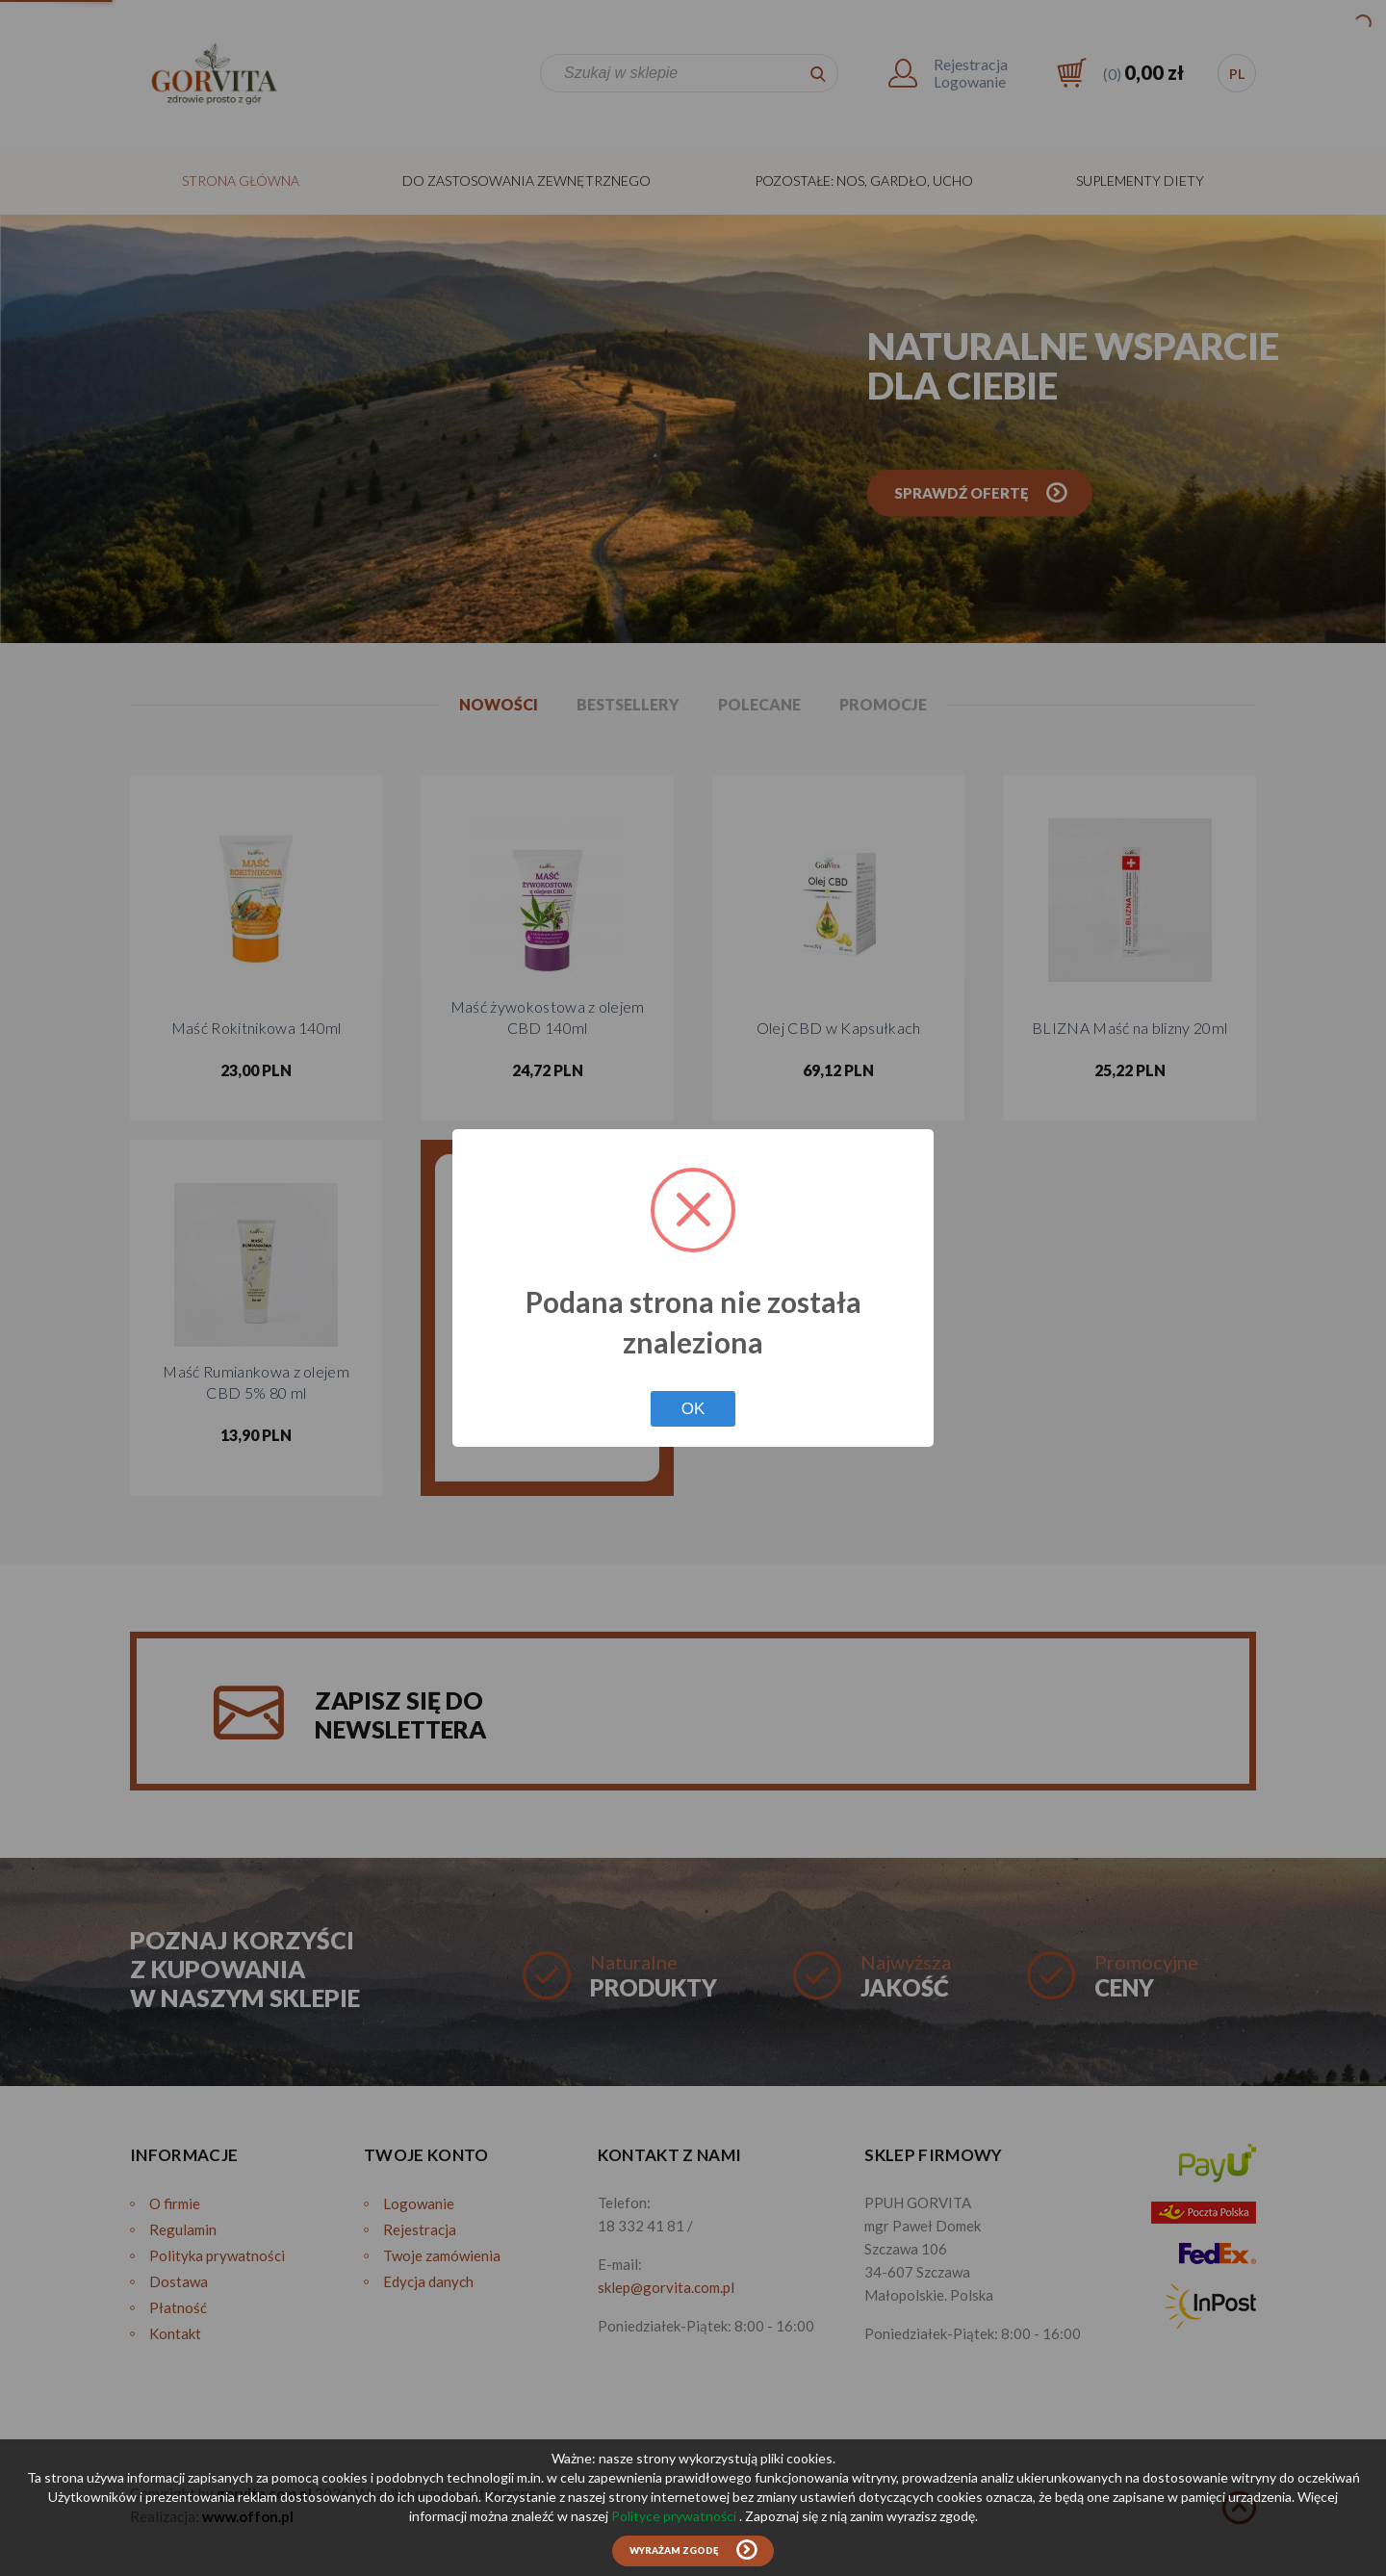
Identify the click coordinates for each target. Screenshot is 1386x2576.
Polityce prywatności (675, 2516)
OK (693, 1409)
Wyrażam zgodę (673, 2550)
